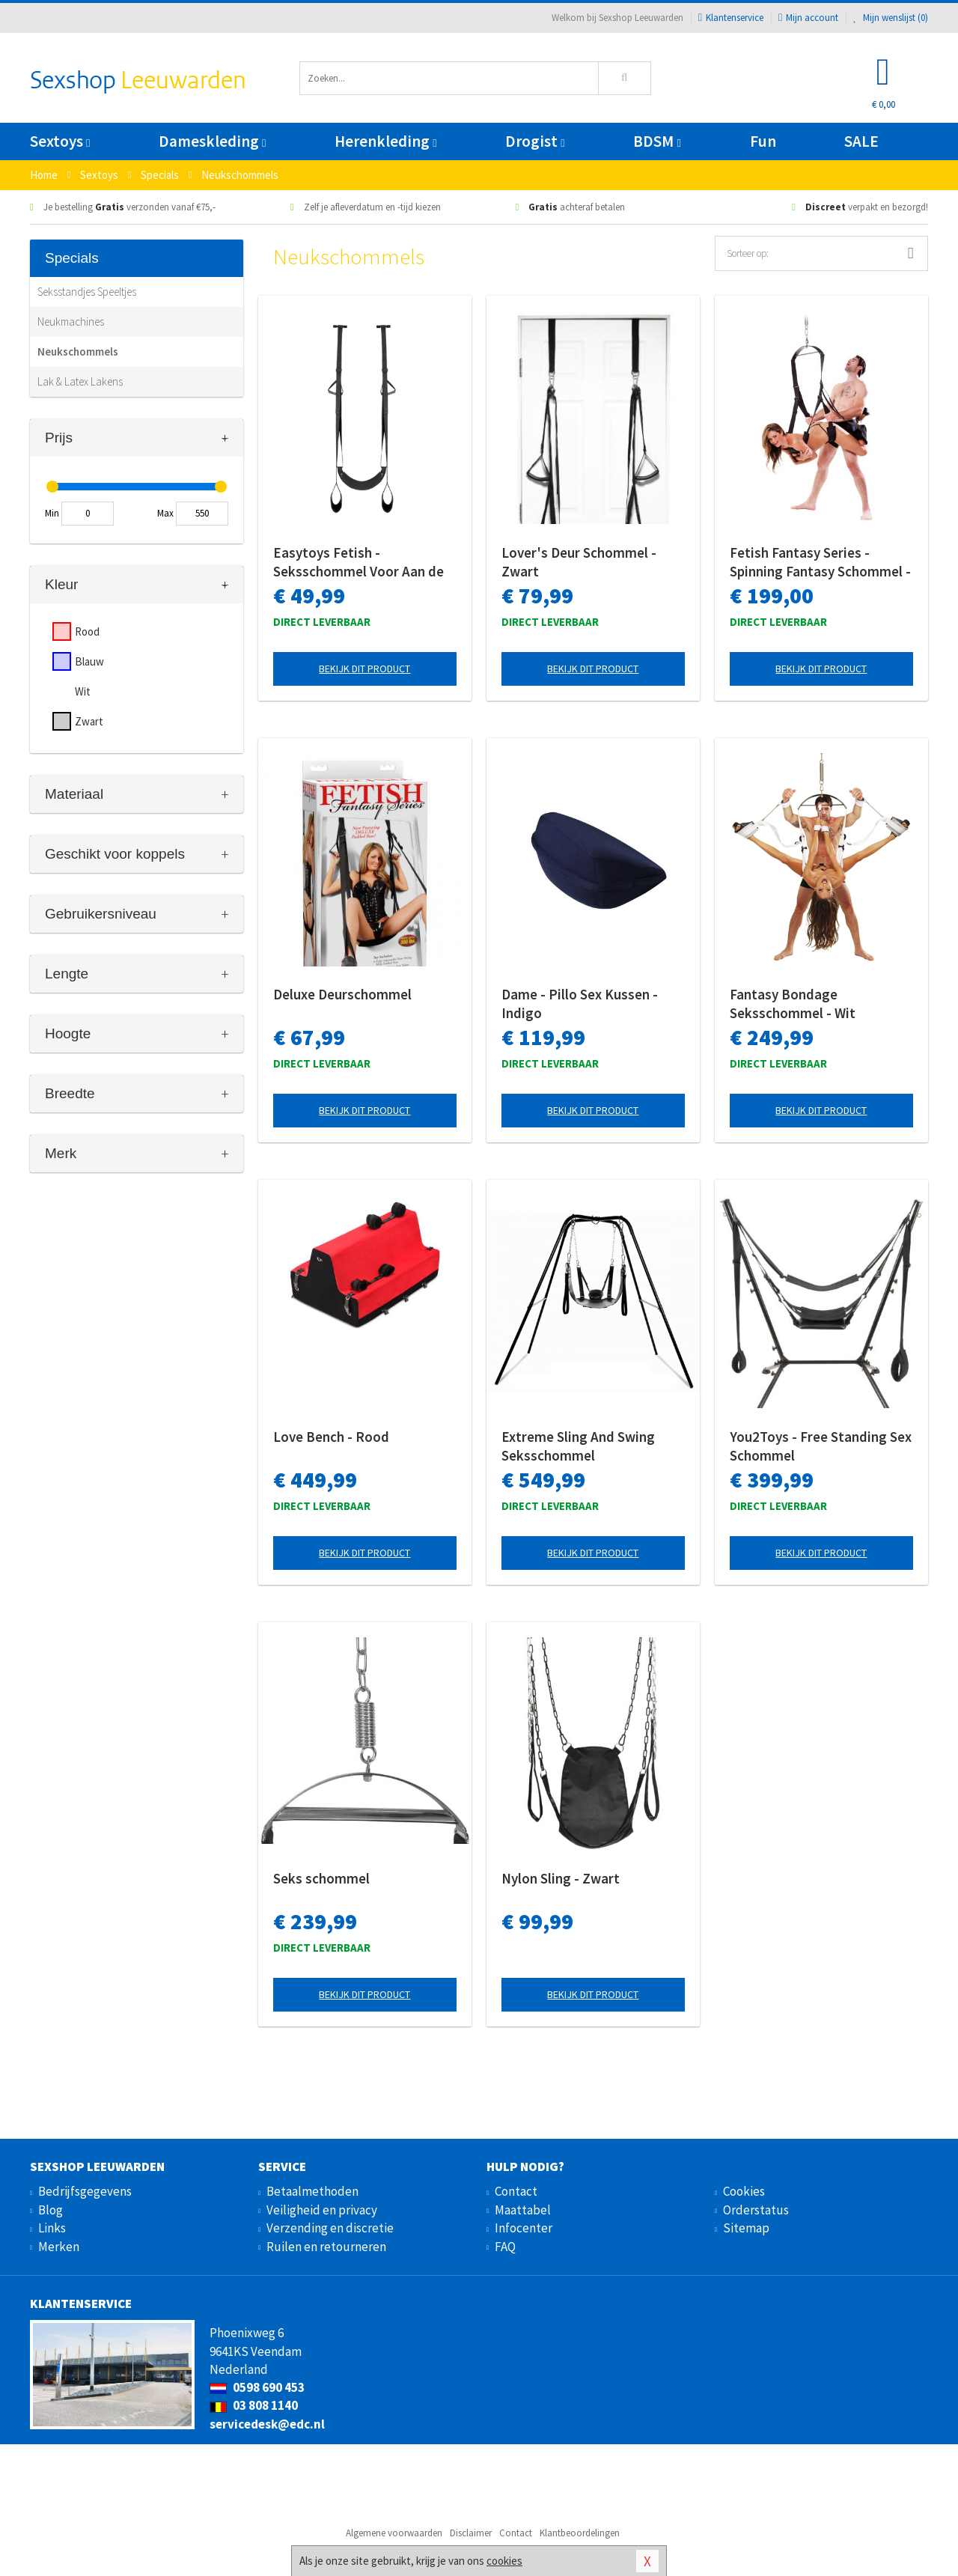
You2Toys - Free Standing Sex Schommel (821, 1446)
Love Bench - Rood (331, 1437)
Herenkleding (385, 141)
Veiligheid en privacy (321, 2210)
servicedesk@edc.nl (267, 2424)
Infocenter (523, 2228)
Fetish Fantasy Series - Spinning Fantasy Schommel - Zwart (820, 562)
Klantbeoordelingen (580, 2533)
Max (165, 513)
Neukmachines (70, 321)
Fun (763, 141)
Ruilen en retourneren (326, 2246)
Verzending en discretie (330, 2228)
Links (52, 2228)
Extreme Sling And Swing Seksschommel (578, 1446)
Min (52, 513)
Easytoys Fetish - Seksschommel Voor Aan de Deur (358, 562)
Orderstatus (756, 2210)
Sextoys (60, 141)
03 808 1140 (254, 2405)
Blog (50, 2210)
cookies (504, 2561)
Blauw (89, 661)
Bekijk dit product (364, 668)
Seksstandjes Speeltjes (86, 291)
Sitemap (746, 2228)
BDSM (656, 141)
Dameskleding (212, 141)
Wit (83, 691)
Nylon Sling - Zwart (560, 1878)
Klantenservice (730, 17)
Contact (516, 2191)
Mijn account (808, 17)
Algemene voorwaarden (394, 2533)
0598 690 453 (257, 2387)
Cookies (744, 2191)
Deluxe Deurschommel (342, 994)
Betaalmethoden (312, 2191)
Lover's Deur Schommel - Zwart (578, 561)
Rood (87, 631)
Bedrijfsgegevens (85, 2191)
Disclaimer (471, 2533)
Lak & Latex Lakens (80, 381)
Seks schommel (321, 1878)
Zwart (89, 721)
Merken (58, 2246)
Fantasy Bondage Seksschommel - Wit (792, 1003)
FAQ (505, 2246)
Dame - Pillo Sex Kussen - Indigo (579, 1003)
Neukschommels (77, 351)
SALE (861, 141)
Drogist (534, 141)
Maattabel (523, 2210)
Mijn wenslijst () (890, 17)
